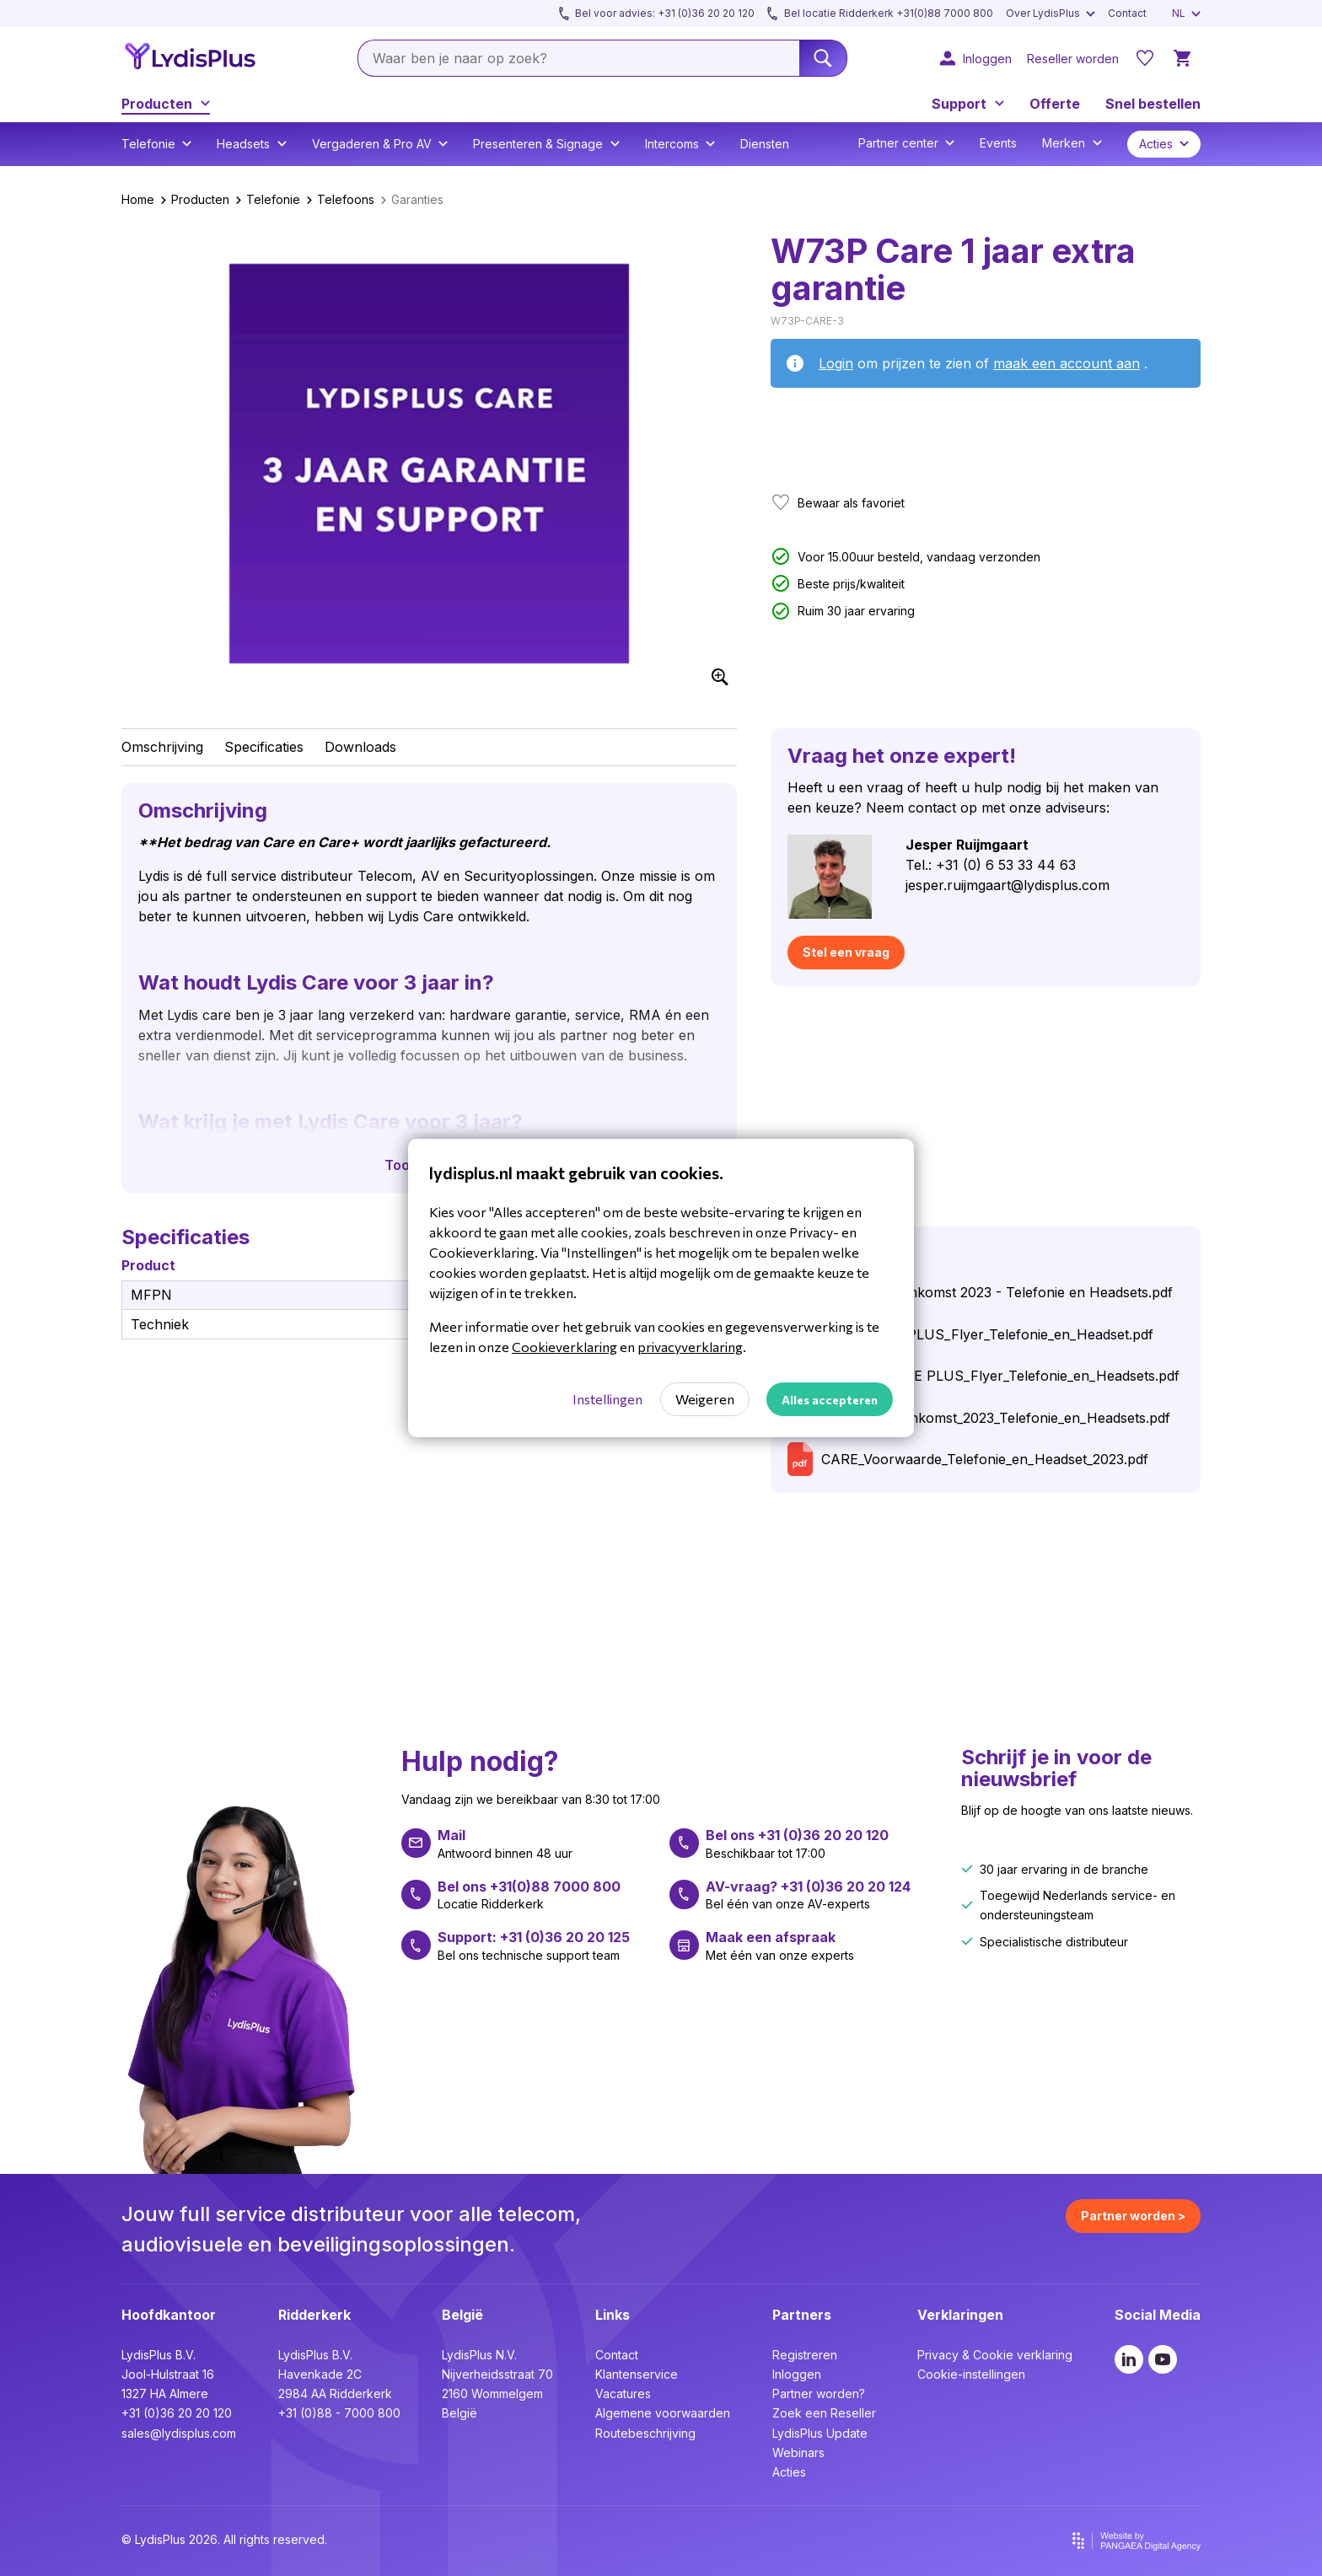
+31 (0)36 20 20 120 (176, 2413)
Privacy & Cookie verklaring (994, 2355)
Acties (789, 2472)
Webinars (798, 2452)
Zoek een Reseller (824, 2413)
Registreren (804, 2355)
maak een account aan (1066, 363)
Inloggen (796, 2374)
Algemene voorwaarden (662, 2413)
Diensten (764, 144)
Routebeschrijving (645, 2433)
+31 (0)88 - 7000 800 (339, 2413)
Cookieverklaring (564, 1347)
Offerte (1054, 103)
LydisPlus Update (820, 2433)
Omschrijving (162, 746)
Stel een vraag (846, 952)
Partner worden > (1133, 2215)
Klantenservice (636, 2374)
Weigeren (704, 1399)
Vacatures (623, 2393)
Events (998, 143)
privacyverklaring (690, 1347)
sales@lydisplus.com (178, 2433)
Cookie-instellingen (971, 2374)
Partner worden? (818, 2393)
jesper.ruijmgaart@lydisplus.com (1008, 885)
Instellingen (607, 1399)
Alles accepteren (830, 1400)
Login (836, 363)
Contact (616, 2355)
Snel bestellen (1153, 103)
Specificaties (264, 746)
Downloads (360, 746)
